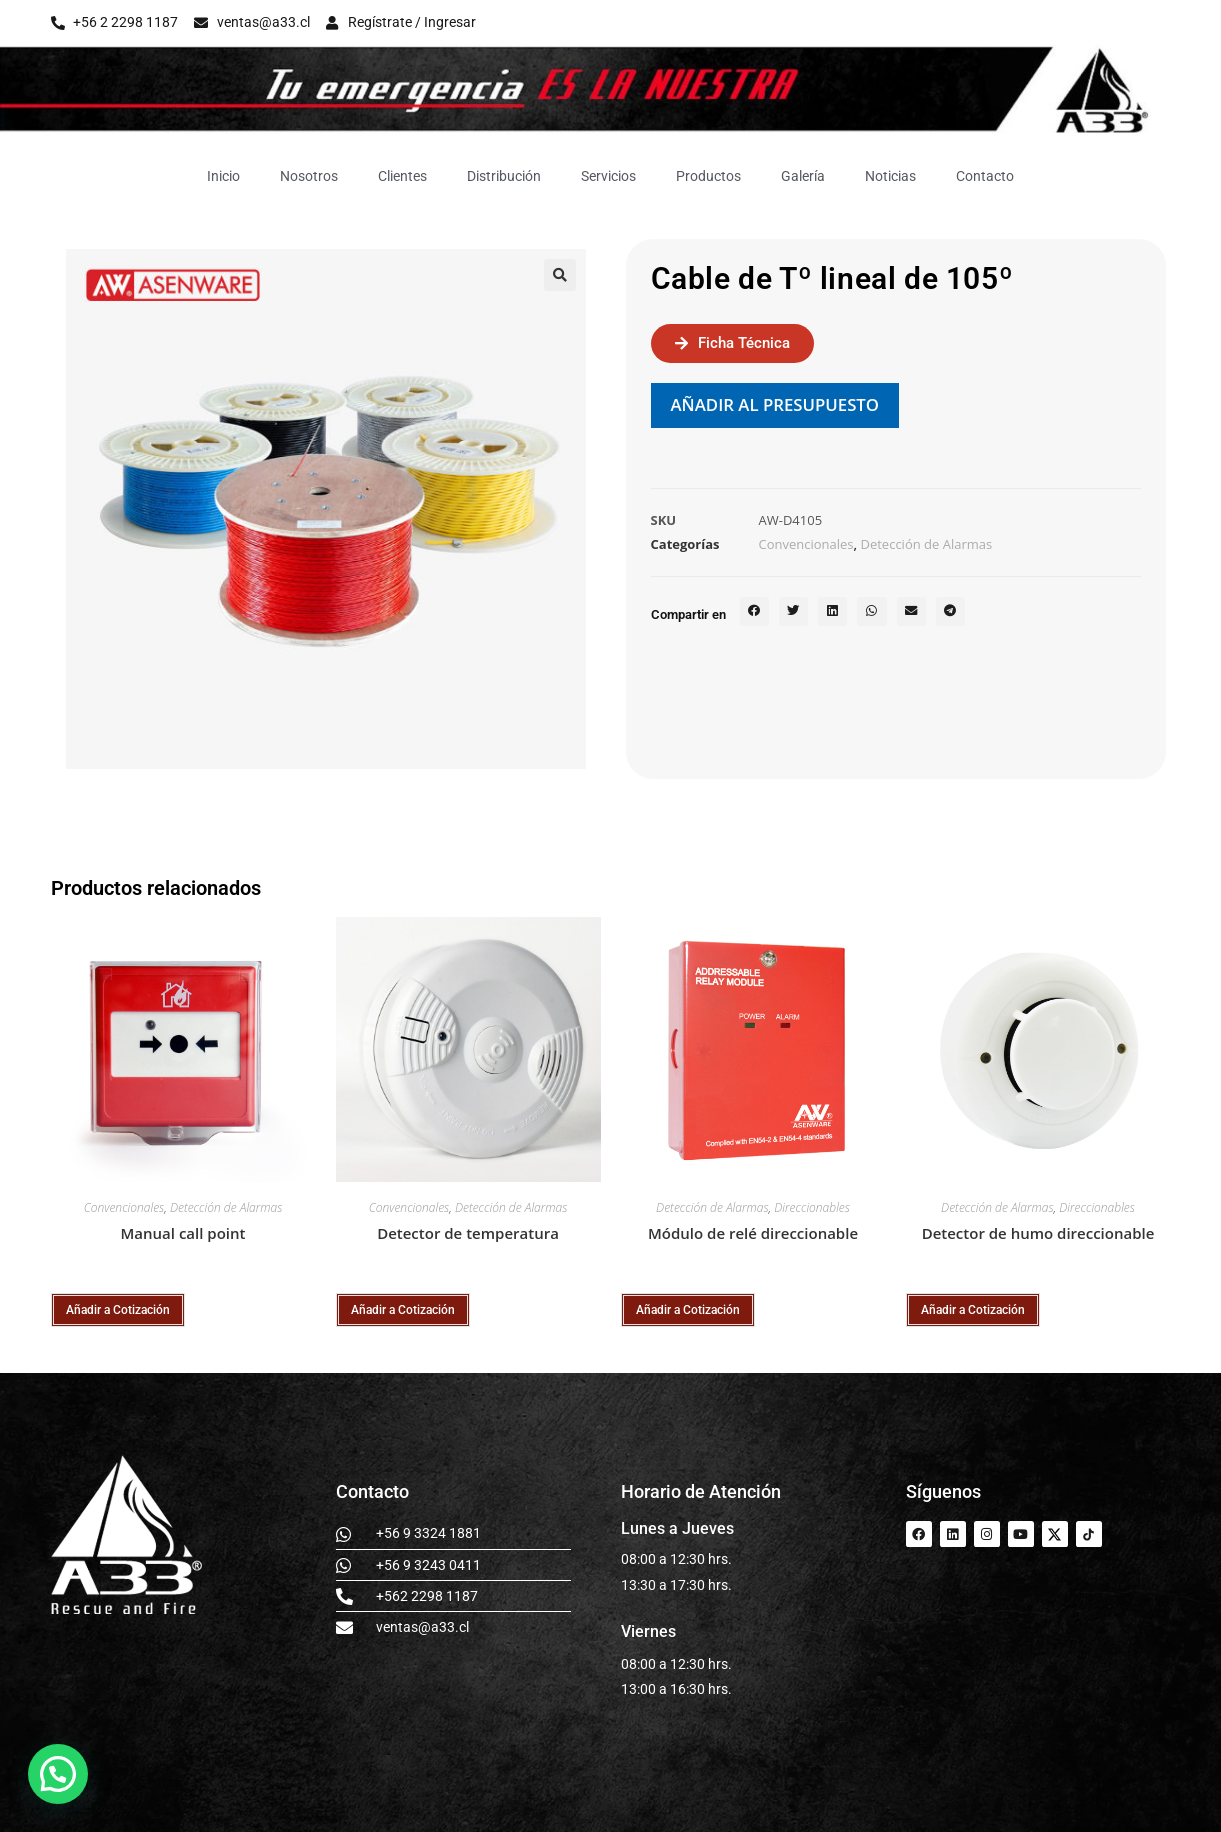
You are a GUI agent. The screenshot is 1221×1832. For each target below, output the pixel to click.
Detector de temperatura (468, 1233)
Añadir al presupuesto (775, 404)
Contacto (985, 176)
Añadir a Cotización (118, 1310)
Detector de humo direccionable (1038, 1233)
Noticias (890, 176)
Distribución (504, 176)
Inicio (223, 176)
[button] (560, 275)
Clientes (402, 176)
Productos (708, 176)
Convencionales (806, 544)
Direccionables (812, 1207)
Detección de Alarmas (926, 544)
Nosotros (309, 176)
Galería (803, 176)
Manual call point (183, 1233)
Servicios (608, 176)
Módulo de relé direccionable (753, 1233)
